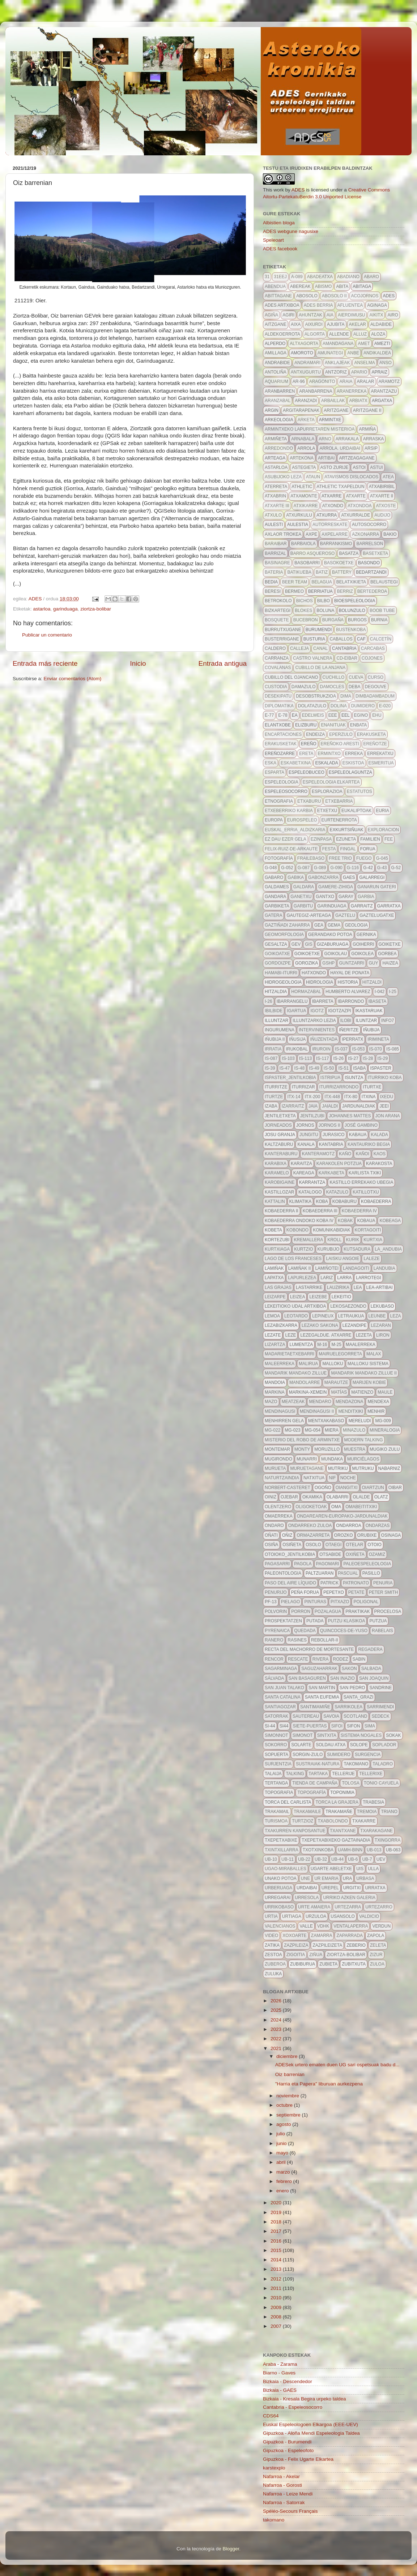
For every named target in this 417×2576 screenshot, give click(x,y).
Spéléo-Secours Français (290, 2511)
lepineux (322, 1316)
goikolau (335, 953)
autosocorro (369, 524)
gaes (349, 877)
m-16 (322, 1344)
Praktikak (357, 1611)
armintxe (330, 419)
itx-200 (312, 1096)
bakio (390, 534)
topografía (311, 1792)
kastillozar (279, 1192)
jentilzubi (312, 1115)
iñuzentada (323, 1039)
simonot (303, 1735)
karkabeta (331, 1172)
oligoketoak (311, 1506)
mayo (283, 2153)
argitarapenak (301, 410)
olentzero (278, 1506)
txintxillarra (281, 1849)
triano (389, 1811)
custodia (276, 686)
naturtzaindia (282, 1477)
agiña (271, 315)
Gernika (366, 934)
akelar (357, 324)
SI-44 (270, 1726)
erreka (354, 753)
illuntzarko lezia (314, 1020)
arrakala (347, 438)
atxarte (356, 496)
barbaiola (303, 543)
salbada (371, 1668)
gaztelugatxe (376, 915)
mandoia (275, 1382)
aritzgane (336, 410)
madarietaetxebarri (289, 1353)
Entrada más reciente (45, 663)
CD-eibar (346, 658)
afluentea (350, 305)
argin (271, 410)
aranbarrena (315, 391)
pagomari (327, 1563)
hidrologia (319, 982)
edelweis (313, 715)
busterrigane (282, 639)
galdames (277, 886)
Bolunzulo (352, 610)
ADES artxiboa (282, 305)
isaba (359, 1068)
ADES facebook (280, 248)
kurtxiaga (277, 1249)
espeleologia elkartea (331, 782)
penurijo (276, 1592)
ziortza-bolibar (95, 609)
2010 (277, 2297)
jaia (313, 1106)
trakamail (277, 1811)
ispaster (380, 1068)
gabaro (274, 877)
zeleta (378, 1945)
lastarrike (309, 1287)
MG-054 (312, 1430)
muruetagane (306, 1468)
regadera (370, 1649)
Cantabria (344, 648)
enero (283, 2190)
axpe (311, 534)
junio (282, 2143)
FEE (388, 839)
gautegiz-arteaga (308, 915)
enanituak (333, 725)
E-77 (269, 715)
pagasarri (277, 1563)
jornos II (329, 1125)
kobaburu (344, 1201)
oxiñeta (355, 1554)
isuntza (354, 1077)
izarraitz (293, 1106)
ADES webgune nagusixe (290, 231)
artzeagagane (356, 458)
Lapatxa (274, 1277)
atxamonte (303, 496)
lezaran (381, 1325)
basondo (369, 562)
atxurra (326, 515)
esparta (274, 772)
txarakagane (376, 1830)
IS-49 (314, 1068)
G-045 (382, 858)
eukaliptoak (356, 810)
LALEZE (371, 1258)
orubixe (367, 1535)
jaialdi (330, 1106)
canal (320, 648)
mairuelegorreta (340, 1353)
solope (359, 1744)
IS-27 (353, 1058)
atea (388, 476)
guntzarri (351, 963)
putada (315, 1620)
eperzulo (341, 734)
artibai (326, 458)
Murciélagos (363, 1459)
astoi (359, 467)
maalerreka (360, 1344)
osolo (313, 1544)
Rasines (297, 1640)
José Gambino (361, 1125)
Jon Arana (387, 1115)
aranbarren (280, 391)
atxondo (332, 505)
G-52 (396, 867)
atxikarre (306, 505)
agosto (284, 2124)
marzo (283, 2172)
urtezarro (378, 1907)
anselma (364, 362)
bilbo (323, 600)
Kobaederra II (281, 1210)
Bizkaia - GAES (280, 2390)
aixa (296, 324)
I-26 (268, 1001)
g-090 (336, 867)
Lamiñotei (327, 1268)
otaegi (333, 1544)
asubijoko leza (283, 476)
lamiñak (274, 1268)
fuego (364, 858)
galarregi (371, 877)
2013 (277, 2269)
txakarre (364, 1821)
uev (381, 1859)
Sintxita (326, 1735)
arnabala (302, 438)
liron (383, 1335)
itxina (369, 1096)
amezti (382, 343)
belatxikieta (351, 581)
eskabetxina (296, 762)
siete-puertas (310, 1726)
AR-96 (299, 381)
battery (342, 572)
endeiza (315, 734)
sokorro (276, 1744)
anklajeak (337, 362)
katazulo (337, 1192)
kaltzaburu (279, 1144)
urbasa (365, 1878)
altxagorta (304, 343)
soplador (384, 1744)
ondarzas (378, 1525)
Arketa (306, 419)
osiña (271, 1544)
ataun (313, 476)
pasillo (371, 1573)
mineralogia (385, 1430)
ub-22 (304, 1859)
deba (355, 686)
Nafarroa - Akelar (281, 2476)
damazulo (304, 686)
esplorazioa (327, 791)
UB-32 (321, 1859)
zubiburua (302, 1964)
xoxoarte (294, 1935)
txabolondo (333, 1821)
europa (274, 820)
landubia (384, 1268)
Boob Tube (382, 610)
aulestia (297, 524)
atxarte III (277, 505)
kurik (352, 1239)
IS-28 (368, 1058)
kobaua (366, 1220)
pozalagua (328, 1611)
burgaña (333, 619)
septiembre (289, 2115)
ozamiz (377, 1554)
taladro (383, 1763)
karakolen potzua (339, 1163)
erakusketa (371, 734)
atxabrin (275, 496)
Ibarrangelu (292, 1001)
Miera (332, 1430)
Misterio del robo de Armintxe (302, 1439)
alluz (360, 334)
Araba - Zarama (280, 2364)
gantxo (325, 896)
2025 (277, 2010)
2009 (277, 2307)
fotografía (279, 858)
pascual (348, 1573)
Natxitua (313, 1477)
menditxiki (350, 1411)
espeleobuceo (306, 772)
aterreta (276, 486)
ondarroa (348, 1525)
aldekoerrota (282, 334)
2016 (277, 2241)
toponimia (342, 1792)
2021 (277, 2048)
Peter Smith (383, 1592)
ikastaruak (369, 1010)
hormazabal (306, 991)
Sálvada (274, 1678)
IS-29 (383, 1058)
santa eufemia (322, 1697)
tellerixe (371, 1773)
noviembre (288, 2095)
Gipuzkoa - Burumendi (287, 2442)
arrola (306, 448)
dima (345, 696)
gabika (296, 877)
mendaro (320, 1401)
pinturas (315, 1601)
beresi (273, 591)
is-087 (271, 1058)
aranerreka (352, 391)
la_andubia (388, 1249)
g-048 (271, 867)
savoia (331, 1716)
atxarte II (381, 496)
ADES (298, 190)
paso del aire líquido (290, 1582)
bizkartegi (277, 610)
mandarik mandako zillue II (363, 1373)
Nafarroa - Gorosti (282, 2485)
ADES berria (318, 305)
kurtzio (303, 1249)
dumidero (363, 705)
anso (385, 362)
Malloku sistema (368, 1363)
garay (346, 896)
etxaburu (309, 801)
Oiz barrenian (290, 2074)
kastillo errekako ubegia (361, 1182)
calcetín (380, 639)
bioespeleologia (354, 600)
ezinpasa (321, 839)
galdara (303, 886)
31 (267, 276)
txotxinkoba (318, 1849)
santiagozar (280, 1706)
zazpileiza (296, 1945)
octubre (285, 2105)
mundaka (332, 1459)
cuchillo (334, 677)
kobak (345, 1220)
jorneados (278, 1125)
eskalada (326, 762)
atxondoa (359, 505)
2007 (277, 2326)
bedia (271, 581)
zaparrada (349, 1935)
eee (332, 715)
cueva (356, 677)
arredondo (279, 448)
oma (336, 1506)
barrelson (369, 543)
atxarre (332, 496)
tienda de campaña (314, 1783)
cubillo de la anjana (320, 667)
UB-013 (374, 1849)
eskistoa (353, 762)
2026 (277, 2000)
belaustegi (383, 581)
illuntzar (276, 1020)
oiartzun (373, 1487)
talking (295, 1773)
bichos (304, 600)
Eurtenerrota (339, 820)
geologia (356, 925)
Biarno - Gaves (279, 2373)
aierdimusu (351, 315)
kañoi (362, 1153)
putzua (378, 1620)
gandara (275, 896)
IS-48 (299, 1068)
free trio (340, 858)
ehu (376, 715)
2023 (277, 2029)
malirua (308, 1363)
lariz (326, 1277)
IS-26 (338, 1058)
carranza (277, 658)
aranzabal (277, 400)
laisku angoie (342, 1258)
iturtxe (372, 1086)
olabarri (338, 1497)
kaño (345, 1153)
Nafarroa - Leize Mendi (287, 2494)
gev (296, 944)
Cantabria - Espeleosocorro (292, 2407)
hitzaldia (276, 991)
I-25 (392, 991)
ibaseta (378, 1001)
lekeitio (341, 1296)
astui (376, 467)
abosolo (307, 295)
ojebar (289, 1497)
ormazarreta (313, 1535)
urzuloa (316, 1916)
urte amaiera (314, 1907)
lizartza (275, 1344)
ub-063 (393, 1849)
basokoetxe (339, 562)
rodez (340, 1659)
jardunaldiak (358, 1106)
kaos (380, 1153)
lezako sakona (320, 1325)
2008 (277, 2317)
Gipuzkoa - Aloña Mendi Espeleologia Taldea (311, 2433)
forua (367, 848)
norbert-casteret (287, 1487)
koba (322, 1201)
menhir (375, 1411)
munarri (307, 1459)
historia (347, 982)
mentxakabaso (326, 1420)
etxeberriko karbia (289, 810)
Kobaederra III (320, 1210)
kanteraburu (281, 1153)
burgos (357, 619)
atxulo (273, 515)
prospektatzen (283, 1620)
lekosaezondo (348, 1306)
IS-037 (341, 1049)
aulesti (274, 524)
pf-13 (271, 1601)
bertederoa (372, 591)
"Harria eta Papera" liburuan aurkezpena (319, 2084)
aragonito (322, 381)
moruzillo (327, 1449)
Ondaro (274, 1525)
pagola (302, 1563)
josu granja (280, 1134)
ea (295, 715)
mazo (271, 1401)
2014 (277, 2259)
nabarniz (389, 1468)
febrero (284, 2181)
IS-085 (392, 1049)
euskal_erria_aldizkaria (295, 829)
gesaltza (276, 944)
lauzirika (338, 1287)
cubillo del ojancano (291, 677)
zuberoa (275, 1964)
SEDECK (380, 1716)
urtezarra (348, 1907)
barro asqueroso (312, 553)
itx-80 (350, 1096)
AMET (364, 343)
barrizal (275, 553)
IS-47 (285, 1068)
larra (344, 1277)
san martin (322, 1687)
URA (347, 1878)
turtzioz (302, 1821)
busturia (314, 639)
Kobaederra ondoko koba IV (299, 1220)
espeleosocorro (286, 791)
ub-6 (353, 1859)
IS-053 (358, 1049)
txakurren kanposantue (295, 1830)
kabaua (358, 1134)
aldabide (381, 324)
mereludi (359, 1420)
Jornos (305, 1125)
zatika (272, 1945)
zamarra (321, 1935)
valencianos (280, 1926)
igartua (296, 1010)
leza (395, 1316)
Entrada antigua (223, 663)
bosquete (277, 619)
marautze (336, 1382)
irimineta (378, 1039)
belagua (321, 581)
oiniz (270, 1497)
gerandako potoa (330, 934)
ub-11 (287, 1859)
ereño (308, 743)
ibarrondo (351, 1001)
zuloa (377, 1964)
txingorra (387, 1840)
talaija (273, 1773)
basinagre (277, 562)
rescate (298, 1659)
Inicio (138, 663)
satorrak (276, 1716)
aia (330, 315)
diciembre (287, 2056)
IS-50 (329, 1068)
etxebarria (339, 801)
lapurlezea (302, 1277)
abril (281, 2162)
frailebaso (310, 858)
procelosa (387, 1611)
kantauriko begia (369, 1144)
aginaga (377, 305)
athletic (302, 486)
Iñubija (371, 1029)
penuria (382, 1582)
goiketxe (390, 944)
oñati (271, 1535)
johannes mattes (350, 1115)
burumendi (319, 629)
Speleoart (273, 240)
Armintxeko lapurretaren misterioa (309, 429)
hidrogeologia (283, 982)
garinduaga (65, 609)
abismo (323, 286)
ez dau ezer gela (285, 839)
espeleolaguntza (350, 772)
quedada (304, 1630)
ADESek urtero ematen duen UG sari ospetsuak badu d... (337, 2064)
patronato (356, 1582)
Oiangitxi (347, 1487)
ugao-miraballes (285, 1868)
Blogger (231, 2548)
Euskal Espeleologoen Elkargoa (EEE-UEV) (310, 2424)
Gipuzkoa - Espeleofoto (288, 2450)
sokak (393, 1735)
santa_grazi (358, 1697)
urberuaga (278, 1887)
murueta (275, 1468)
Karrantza (312, 1182)
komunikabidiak (331, 1230)
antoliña (275, 372)
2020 (277, 2202)
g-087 (304, 867)
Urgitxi (352, 1887)
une (305, 1878)
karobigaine (280, 1182)
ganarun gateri (376, 886)
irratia (273, 1049)
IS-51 (343, 1068)
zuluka (273, 1973)
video (271, 1935)
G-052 (287, 867)
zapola (375, 1935)
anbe (353, 352)
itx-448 (332, 1096)
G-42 (368, 867)
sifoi (336, 1726)
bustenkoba (351, 629)
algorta (315, 334)
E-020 (385, 705)
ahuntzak (310, 315)
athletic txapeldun (340, 486)
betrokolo (278, 600)
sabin (359, 1659)
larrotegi (368, 1277)
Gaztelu (345, 915)
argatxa (382, 400)
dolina (339, 705)
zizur (376, 1954)
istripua (330, 1077)
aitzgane (275, 324)
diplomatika (279, 705)
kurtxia (372, 1239)
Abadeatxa (320, 276)
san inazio (342, 1678)
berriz (345, 591)
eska (270, 762)
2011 (277, 2288)
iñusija (297, 1039)
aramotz (389, 381)
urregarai (277, 1897)
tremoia (367, 1811)
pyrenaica (277, 1630)
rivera (320, 1659)
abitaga (362, 286)
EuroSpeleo (302, 820)
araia (345, 381)
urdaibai (307, 1887)
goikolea (362, 953)
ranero (274, 1640)
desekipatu (278, 696)
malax (373, 1353)
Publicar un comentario (47, 635)
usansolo (343, 1916)
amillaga (275, 352)
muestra (354, 1449)
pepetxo (333, 1592)
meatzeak (293, 1401)
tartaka (318, 1773)
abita (342, 286)
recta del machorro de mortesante (309, 1649)
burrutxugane (283, 629)
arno (325, 438)
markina (275, 1392)
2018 (277, 2222)
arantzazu (384, 391)
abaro (371, 276)
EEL (345, 715)
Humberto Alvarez (347, 991)
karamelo (277, 1172)
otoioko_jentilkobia (290, 1554)
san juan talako (284, 1687)
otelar (354, 1544)
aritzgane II (367, 410)
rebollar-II (324, 1640)
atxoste (386, 505)
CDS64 (271, 2415)
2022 (277, 2038)
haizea (390, 963)
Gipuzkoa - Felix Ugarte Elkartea (298, 2459)
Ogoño (323, 1487)
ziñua (315, 1954)
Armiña (367, 429)
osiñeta (291, 1544)
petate (356, 1592)
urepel (330, 1887)
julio (281, 2133)
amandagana (338, 343)
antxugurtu (306, 372)
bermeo (294, 591)
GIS (308, 944)
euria (382, 810)
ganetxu (300, 896)
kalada (379, 1134)
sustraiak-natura (317, 1763)
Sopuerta (276, 1754)
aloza (378, 334)
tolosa (350, 1783)
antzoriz (336, 372)
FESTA (329, 848)
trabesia (373, 1802)
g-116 (353, 867)
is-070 (375, 1049)
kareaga (303, 1172)
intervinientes (317, 1029)
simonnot (276, 1735)
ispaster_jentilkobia (290, 1077)
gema (334, 925)
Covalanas (278, 667)
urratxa (375, 1887)
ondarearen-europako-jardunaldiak (342, 1516)
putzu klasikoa (346, 1620)
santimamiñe (315, 1706)
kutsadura (357, 1249)
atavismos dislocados (351, 476)
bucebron (305, 619)
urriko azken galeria (349, 1897)
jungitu (308, 1134)
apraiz (379, 372)
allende (339, 334)
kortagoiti (368, 1230)
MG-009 (383, 1420)
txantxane (343, 1830)
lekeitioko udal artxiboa (295, 1306)
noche (348, 1477)
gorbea (387, 953)
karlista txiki (365, 1172)
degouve (376, 686)
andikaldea (377, 352)
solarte (301, 1744)
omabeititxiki (361, 1506)
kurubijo (329, 1249)
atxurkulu (299, 515)
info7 (387, 1020)
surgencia (367, 1754)
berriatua (320, 591)
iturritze (276, 1086)
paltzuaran (320, 1573)
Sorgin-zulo (308, 1754)
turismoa (276, 1821)
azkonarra (365, 534)
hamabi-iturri (281, 972)
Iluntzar (366, 1020)
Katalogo (310, 1192)
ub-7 (367, 1859)
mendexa (378, 1401)
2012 (277, 2279)
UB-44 (337, 1859)
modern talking (363, 1439)
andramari (307, 362)
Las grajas (278, 1287)
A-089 (297, 276)
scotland (355, 1716)
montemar (277, 1449)
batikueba (299, 572)
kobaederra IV (359, 1210)
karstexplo (274, 2468)
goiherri (363, 944)
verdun (381, 1926)
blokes (303, 610)
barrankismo (336, 543)
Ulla (373, 1868)
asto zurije (334, 467)
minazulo (354, 1430)
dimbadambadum (375, 696)
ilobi (346, 1020)
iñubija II (275, 1039)
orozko (343, 1535)
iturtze (274, 1096)
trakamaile (307, 1811)
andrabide (277, 362)
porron (300, 1611)
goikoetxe (307, 953)
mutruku (363, 1468)
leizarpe (275, 1296)
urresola (307, 1897)
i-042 (379, 991)
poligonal (365, 1601)
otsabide (330, 1554)
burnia (379, 619)
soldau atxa (330, 1744)
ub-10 (271, 1859)
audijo (382, 515)
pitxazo (340, 1601)
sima (370, 1726)
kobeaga (390, 1220)
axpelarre (335, 534)
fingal (348, 848)
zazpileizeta (327, 1945)
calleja (299, 648)
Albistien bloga (279, 222)
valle (305, 1926)
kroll (334, 1239)
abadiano (348, 276)
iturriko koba (385, 1077)
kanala (305, 1144)
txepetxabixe (281, 1840)
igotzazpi (339, 1010)
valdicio (369, 1916)
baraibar (276, 543)
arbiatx (358, 400)
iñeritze (349, 1029)
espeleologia (281, 782)
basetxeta (375, 553)
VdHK (323, 1926)
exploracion (383, 829)
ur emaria (326, 1878)
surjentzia (278, 1763)
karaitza (301, 1163)
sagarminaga (281, 1668)
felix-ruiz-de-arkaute (291, 848)
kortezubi (277, 1239)
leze (290, 1335)
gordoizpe (278, 963)
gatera (273, 915)
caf (361, 639)
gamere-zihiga (335, 886)
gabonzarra (323, 877)
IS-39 (270, 1068)
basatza (348, 553)
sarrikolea (348, 1706)
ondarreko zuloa (310, 1525)
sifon (353, 1726)
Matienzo (362, 1392)
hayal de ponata (349, 972)
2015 (277, 2250)
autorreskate (330, 524)
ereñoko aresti (340, 743)
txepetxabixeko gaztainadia (336, 1840)
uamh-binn (350, 1849)
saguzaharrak (319, 1668)
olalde (361, 1497)
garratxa (389, 906)
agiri (288, 315)
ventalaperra (350, 1926)
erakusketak (281, 743)
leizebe (318, 1296)
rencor (274, 1659)
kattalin (275, 1201)
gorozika (306, 963)
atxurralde (355, 515)
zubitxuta (354, 1964)
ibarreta (322, 1001)
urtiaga (291, 1916)
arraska (373, 438)
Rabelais (382, 1630)
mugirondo (278, 1459)
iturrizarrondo (339, 1086)
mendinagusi (280, 1411)
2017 (277, 2231)
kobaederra (376, 1201)
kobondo (297, 1230)
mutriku (338, 1468)
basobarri (307, 562)
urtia (271, 1916)
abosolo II (334, 295)
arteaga (275, 458)
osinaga (391, 1535)
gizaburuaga (332, 944)
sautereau (306, 1716)
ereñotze (375, 743)
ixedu (386, 1096)
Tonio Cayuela (381, 1783)
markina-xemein (308, 1392)
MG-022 (272, 1430)
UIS (359, 1868)
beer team (294, 581)
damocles (332, 686)
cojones (372, 658)
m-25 (336, 1344)
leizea (297, 1296)
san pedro (352, 1687)
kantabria (331, 1144)
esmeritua (381, 762)
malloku (332, 1363)
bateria (274, 572)
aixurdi (314, 324)
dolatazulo (312, 705)
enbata (358, 725)
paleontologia (283, 1573)
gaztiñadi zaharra (287, 925)
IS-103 (288, 1058)
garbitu (303, 906)
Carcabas (373, 648)
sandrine (380, 1687)
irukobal (297, 1049)
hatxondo (314, 972)
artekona (302, 458)
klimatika (300, 1201)
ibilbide (273, 1010)
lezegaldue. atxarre (325, 1335)
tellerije (343, 1773)
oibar (395, 1487)
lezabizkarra (281, 1325)
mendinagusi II (317, 1411)
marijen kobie (369, 1382)
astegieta (304, 467)
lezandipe (354, 1325)
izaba (271, 1106)
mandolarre (304, 1382)
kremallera (308, 1239)
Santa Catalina (283, 1697)
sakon (349, 1668)
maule (385, 1392)
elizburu (305, 725)
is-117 (322, 1058)
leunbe (377, 1316)
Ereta (306, 753)
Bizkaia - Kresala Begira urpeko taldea (304, 2399)
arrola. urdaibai (339, 448)
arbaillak (333, 400)
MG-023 (292, 1430)
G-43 (382, 867)
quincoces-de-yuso (343, 1630)
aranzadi (306, 400)
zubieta (328, 1964)
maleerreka (279, 1363)
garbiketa (277, 906)
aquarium (276, 381)
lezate (273, 1335)
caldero (275, 648)
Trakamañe (339, 1811)
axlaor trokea (283, 534)
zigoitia (295, 1954)
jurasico (334, 1134)
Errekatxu (380, 753)
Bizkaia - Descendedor (287, 2381)
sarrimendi (380, 1706)
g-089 (320, 867)
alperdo (275, 343)
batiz (322, 572)
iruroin (321, 1049)
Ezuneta (346, 839)
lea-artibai (379, 1287)
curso (375, 677)
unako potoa (281, 1878)
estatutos (359, 791)
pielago (290, 1601)
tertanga (276, 1783)
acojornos (365, 295)
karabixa (275, 1163)
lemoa (272, 1316)
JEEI (383, 1106)
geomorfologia (284, 934)
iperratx (352, 1039)
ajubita (335, 324)
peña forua (305, 1592)
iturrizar (303, 1086)
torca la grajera (336, 1802)
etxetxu (327, 810)
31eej (280, 276)
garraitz (362, 906)
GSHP (328, 963)
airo (392, 315)
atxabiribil (382, 486)
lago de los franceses (293, 1258)
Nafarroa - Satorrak (284, 2502)
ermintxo (329, 753)
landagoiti (356, 1268)
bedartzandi (371, 572)
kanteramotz (318, 1153)
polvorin (276, 1611)
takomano (356, 1763)
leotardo (296, 1316)
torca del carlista (288, 1802)
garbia (366, 896)
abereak (300, 286)
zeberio (356, 1945)
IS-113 (305, 1058)
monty (302, 1449)
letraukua (351, 1316)
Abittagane (278, 295)
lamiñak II (299, 1268)
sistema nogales (361, 1735)
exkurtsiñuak (346, 829)
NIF (332, 1477)
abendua (275, 286)
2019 (277, 2212)
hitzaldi (372, 982)
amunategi (330, 352)
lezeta (364, 1335)
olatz (381, 1497)
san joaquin (373, 1678)
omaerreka (279, 1516)
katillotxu (366, 1192)
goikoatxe (277, 953)
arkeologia (279, 419)
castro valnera (312, 658)
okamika (312, 1497)
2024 (277, 2020)
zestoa (273, 1954)
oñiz (287, 1535)
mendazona (349, 1401)
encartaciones (283, 734)
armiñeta (276, 438)
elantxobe (278, 725)
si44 (284, 1726)
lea (358, 1287)
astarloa (42, 609)
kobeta (273, 1230)
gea (318, 925)
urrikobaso (279, 1907)
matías (339, 1392)
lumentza (301, 1344)
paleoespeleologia (367, 1563)
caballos (340, 639)
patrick (329, 1582)
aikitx (376, 315)
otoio (374, 1544)
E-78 (282, 715)
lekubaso (382, 1306)
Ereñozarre (280, 753)
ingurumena (279, 1029)
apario (359, 372)
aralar (365, 381)
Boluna (325, 610)
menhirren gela (284, 1420)
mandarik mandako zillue (296, 1373)
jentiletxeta (280, 1115)
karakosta (379, 1163)
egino (361, 715)
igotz (317, 1010)
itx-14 (293, 1096)
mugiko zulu (385, 1449)
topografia (279, 1792)
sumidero (338, 1754)
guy (373, 963)
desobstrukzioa (316, 696)
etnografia (279, 801)
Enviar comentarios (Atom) (73, 678)
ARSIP (371, 448)
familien (370, 839)
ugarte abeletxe (331, 1868)
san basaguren (307, 1678)
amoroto (302, 352)
